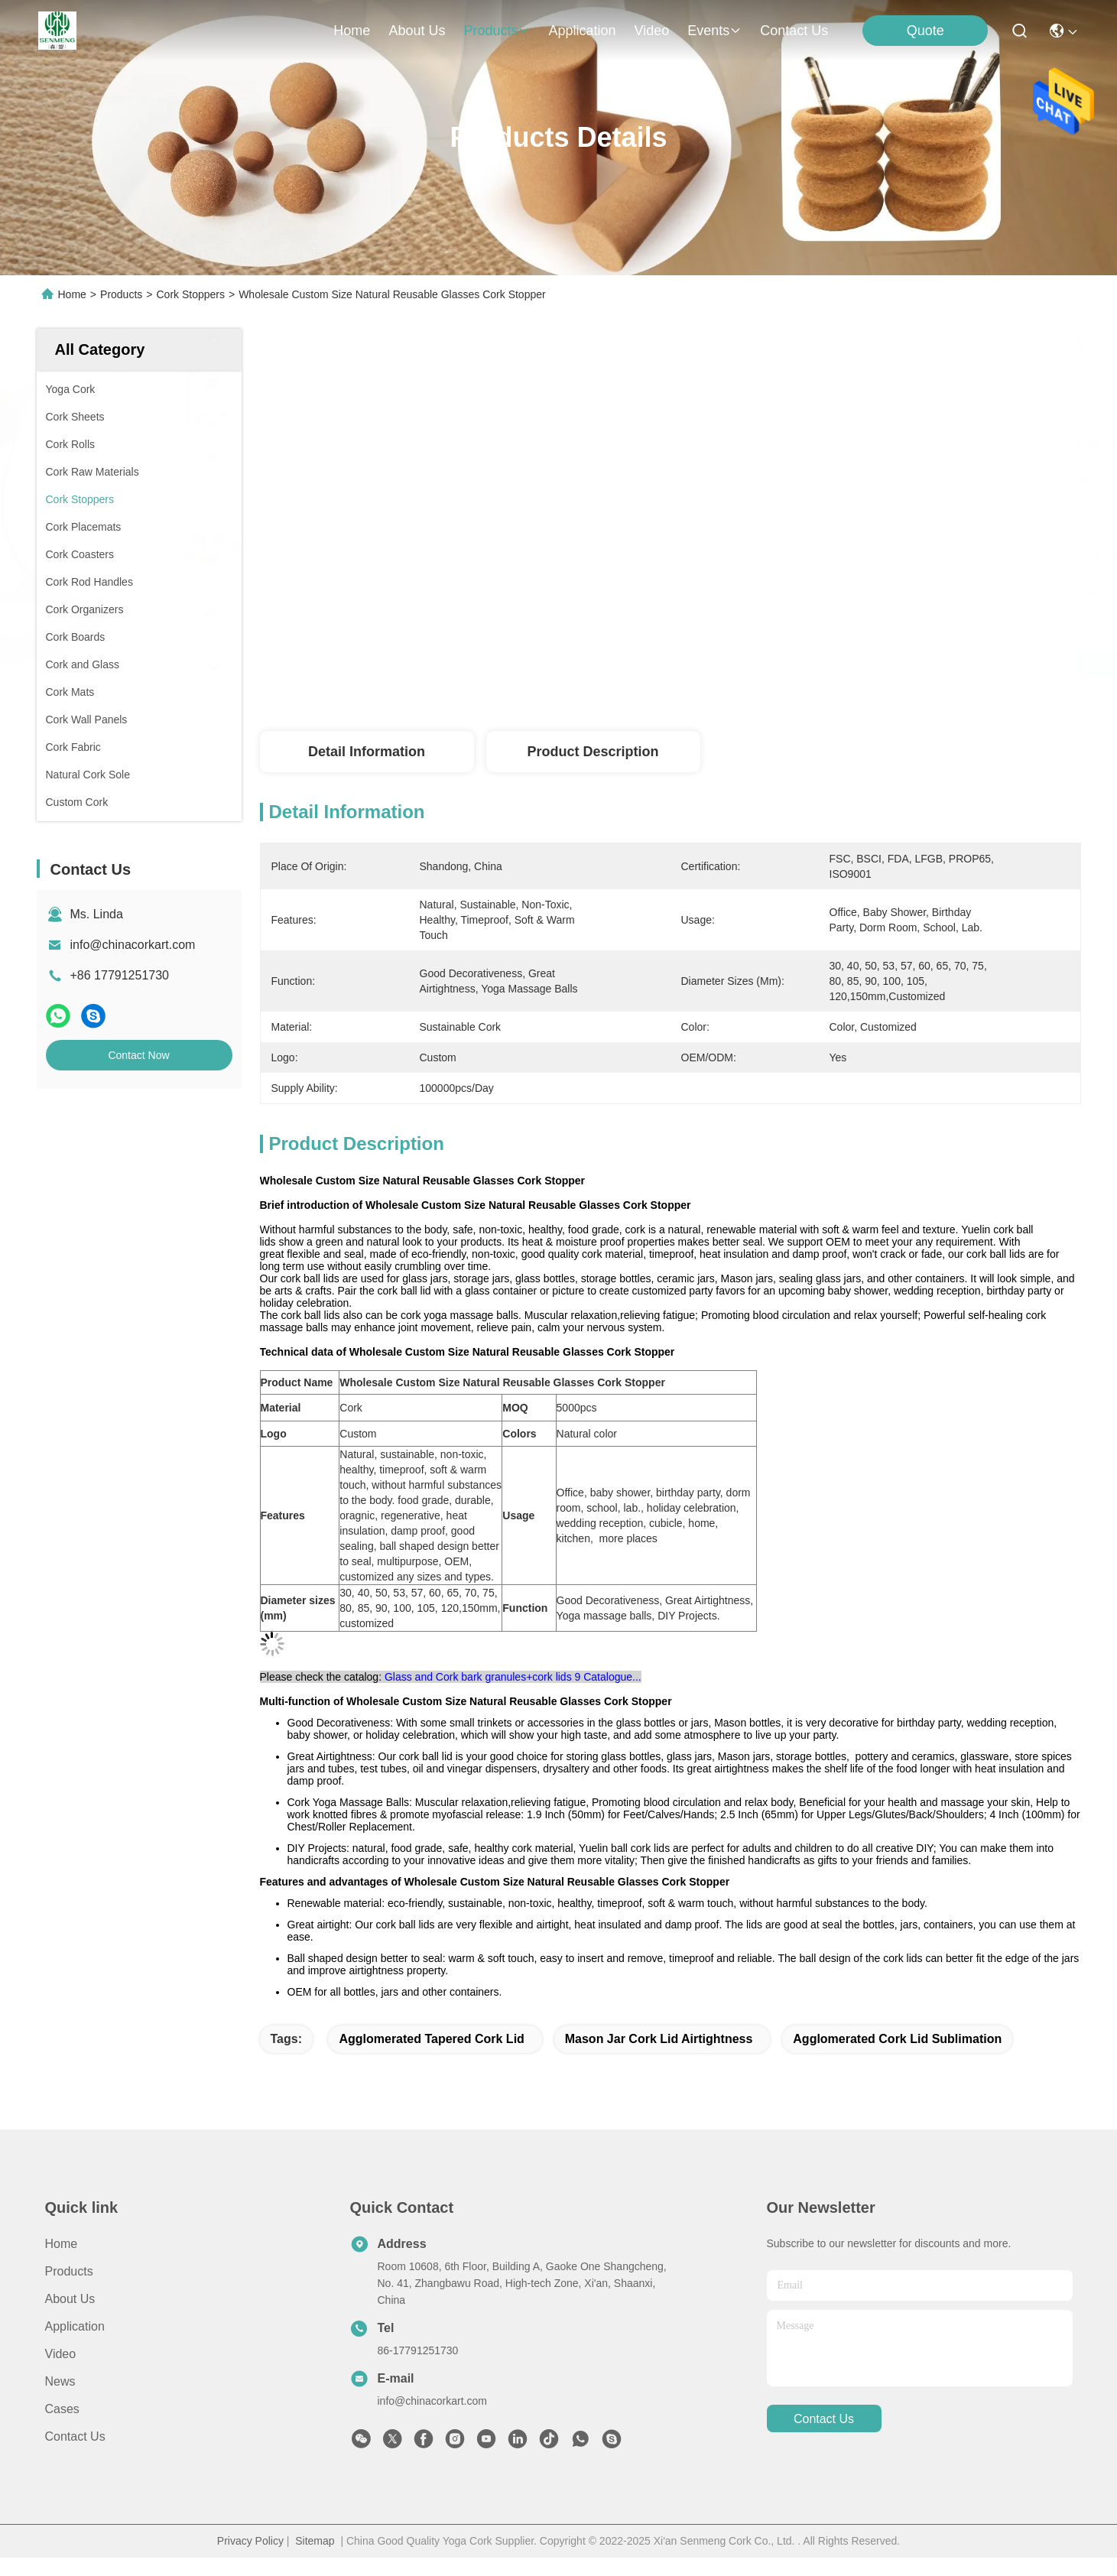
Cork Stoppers (190, 294)
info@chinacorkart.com (133, 944)
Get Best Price (814, 665)
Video (60, 2353)
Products (121, 294)
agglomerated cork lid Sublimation (897, 2038)
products (496, 30)
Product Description (592, 751)
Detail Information (366, 751)
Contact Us (75, 2436)
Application (75, 2326)
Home (351, 30)
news (60, 2381)
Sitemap (314, 2541)
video (652, 30)
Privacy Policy (250, 2541)
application (581, 30)
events (714, 30)
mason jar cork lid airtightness (659, 2038)
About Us (70, 2298)
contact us (794, 30)
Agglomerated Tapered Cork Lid (431, 2038)
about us (416, 30)
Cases (62, 2408)
